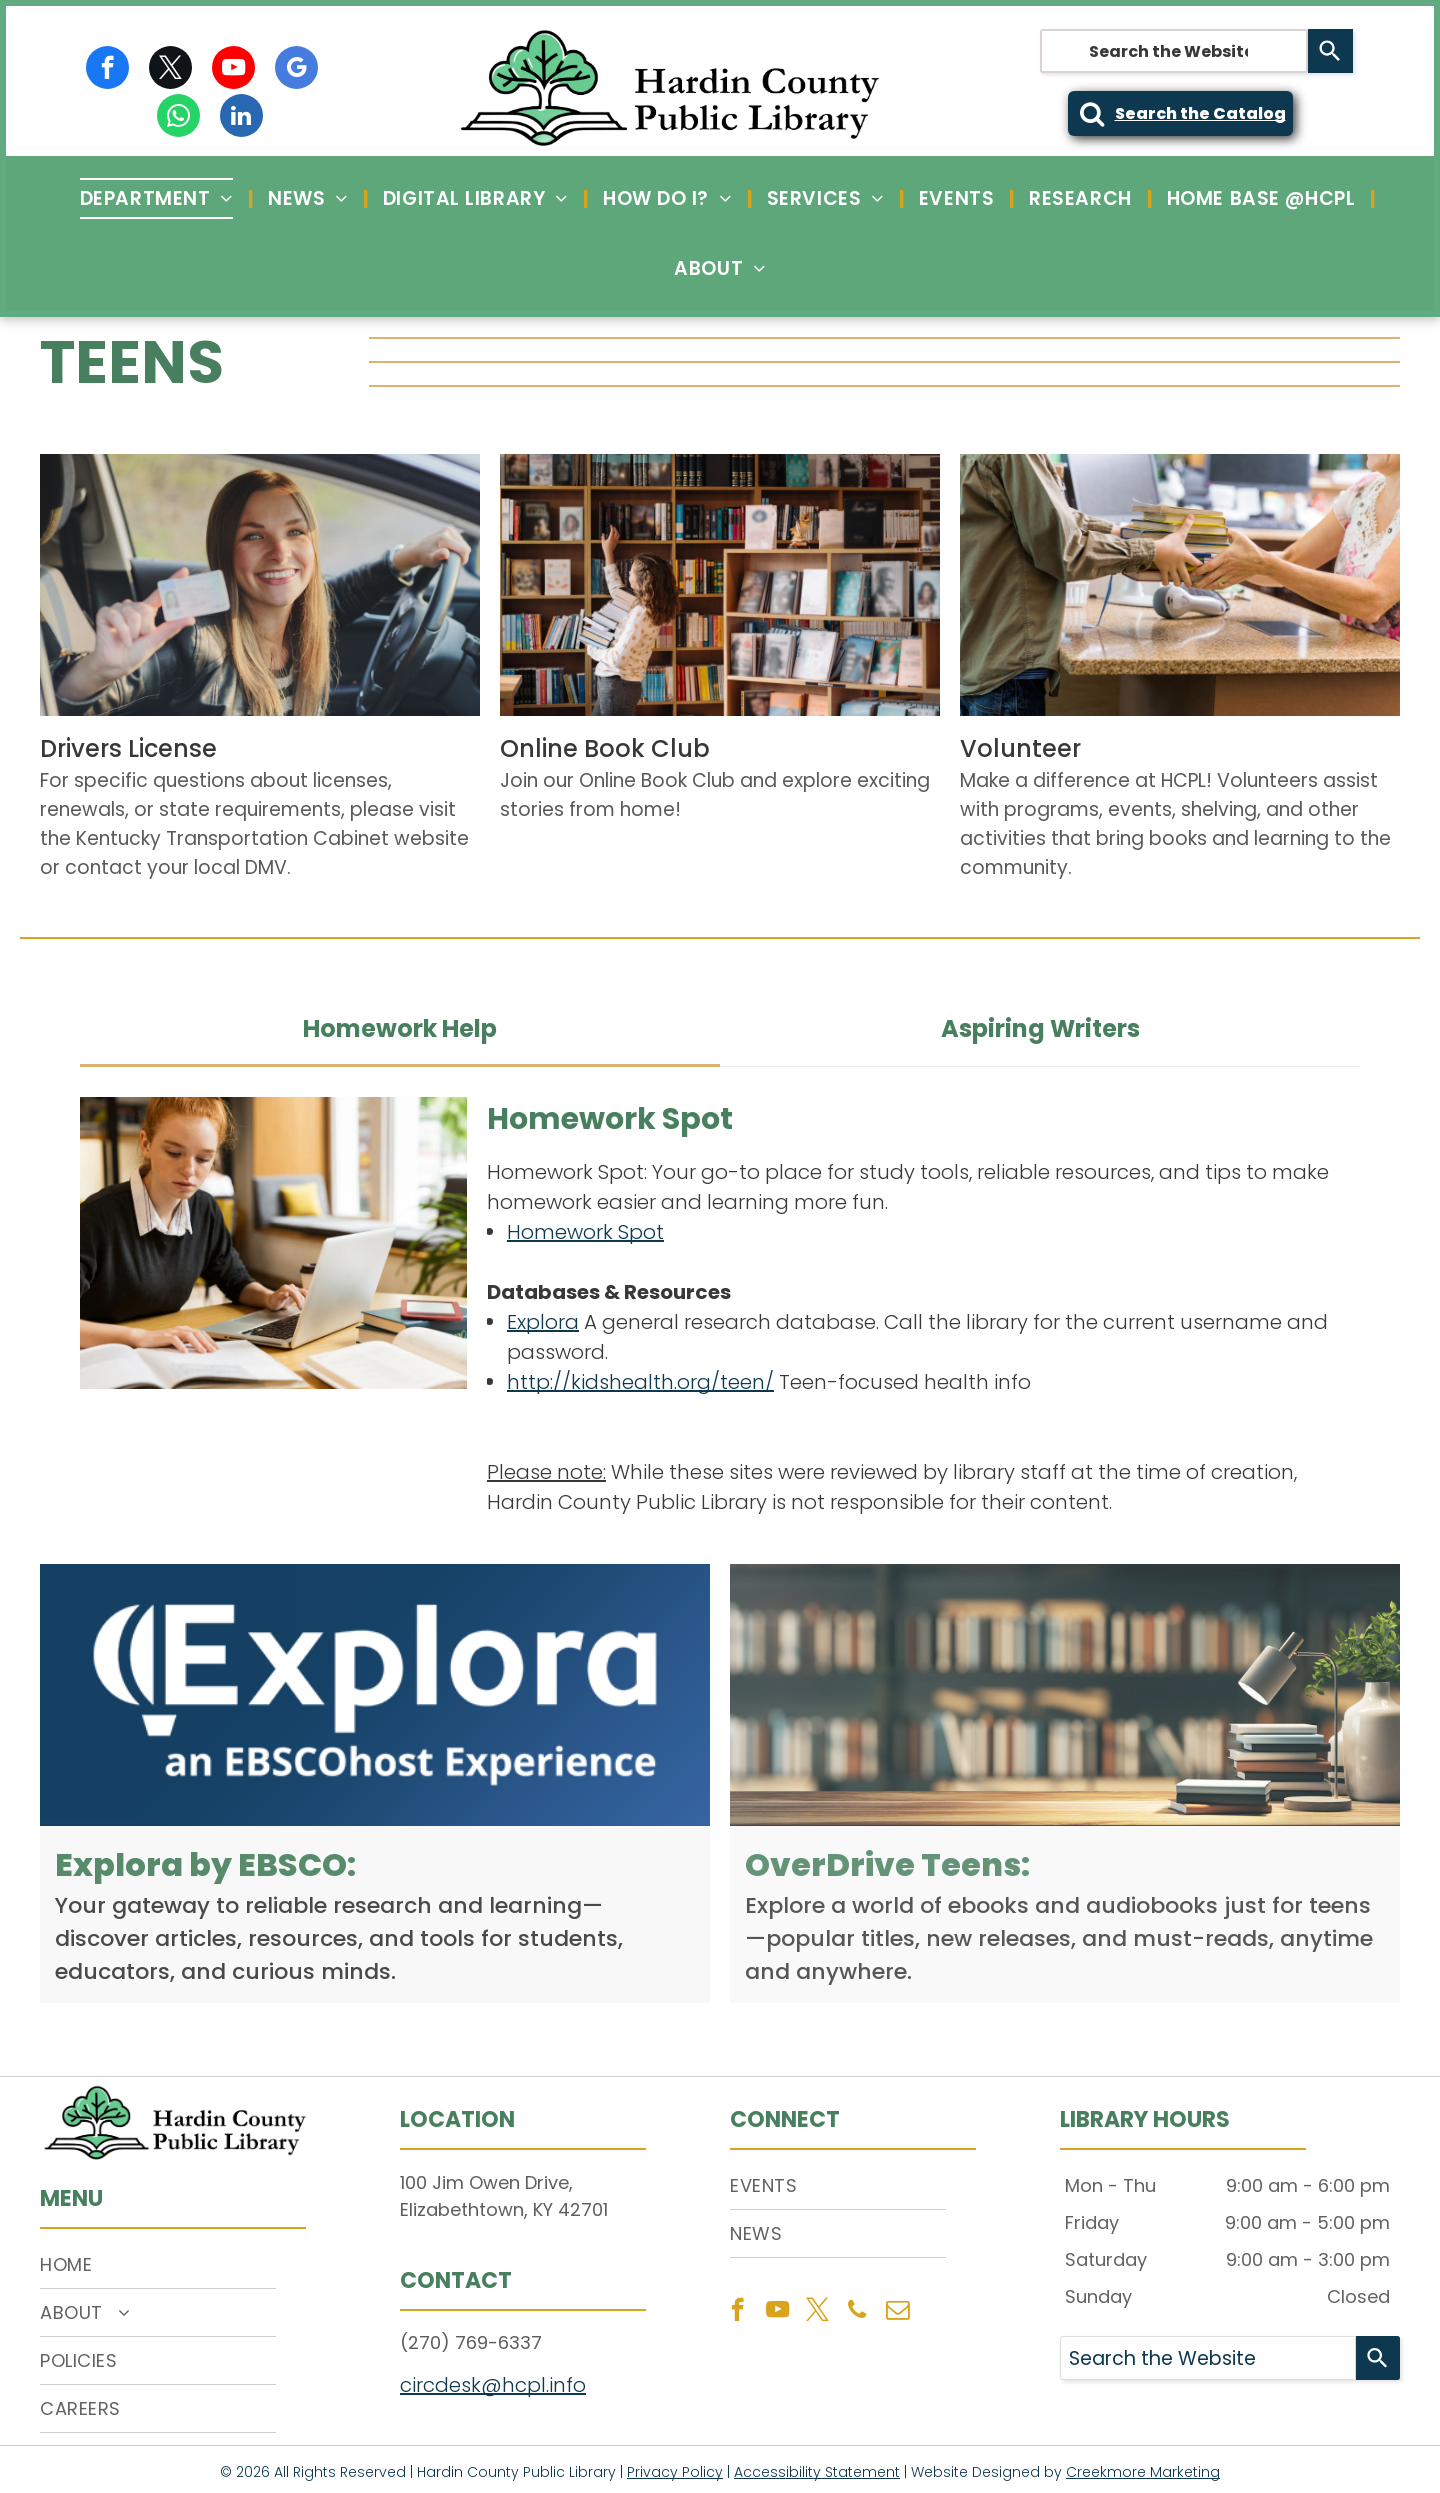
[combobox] (1174, 51)
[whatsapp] (178, 118)
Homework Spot (585, 1232)
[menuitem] (159, 198)
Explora (543, 1322)
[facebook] (107, 70)
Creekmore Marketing (1143, 2472)
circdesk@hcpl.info (493, 2385)
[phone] (857, 2312)
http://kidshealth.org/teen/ (640, 1382)
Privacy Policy (675, 2472)
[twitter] (170, 70)
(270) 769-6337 (471, 2342)
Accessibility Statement (817, 2472)
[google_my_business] (296, 70)
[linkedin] (241, 118)
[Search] (1330, 51)
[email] (897, 2312)
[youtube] (233, 70)
